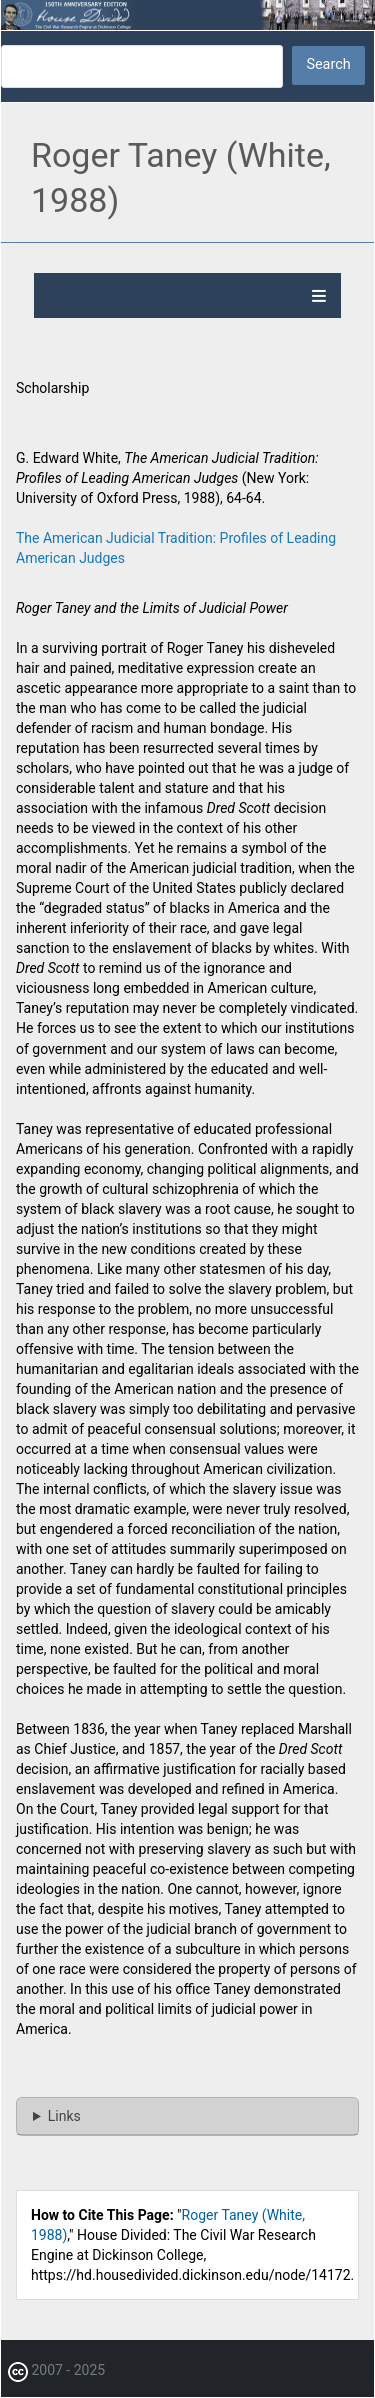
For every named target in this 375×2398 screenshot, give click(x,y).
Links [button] (64, 2116)
